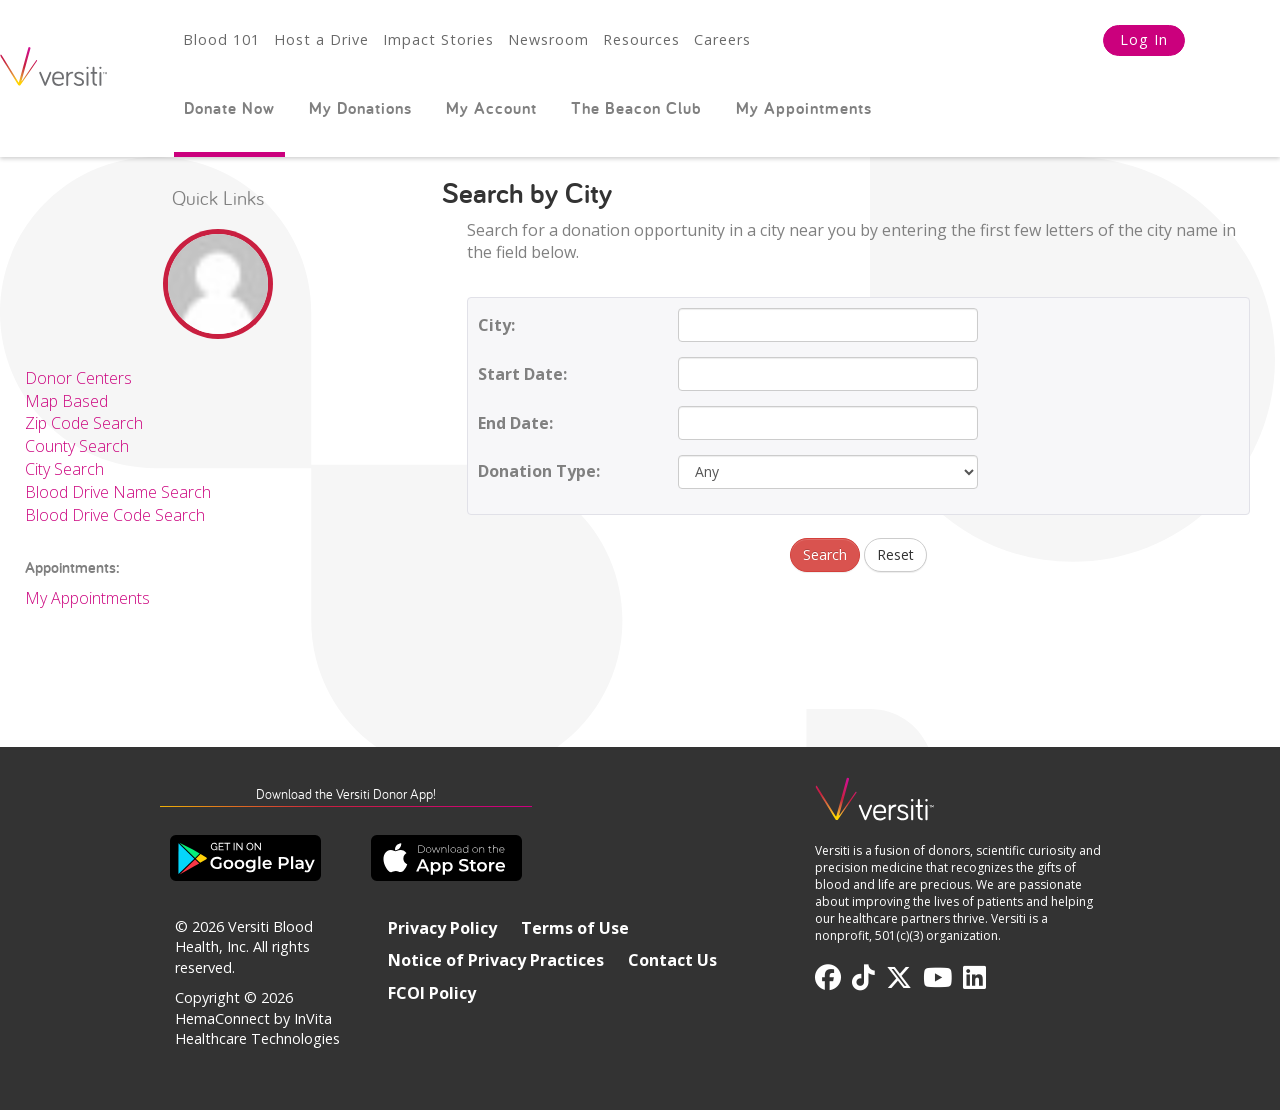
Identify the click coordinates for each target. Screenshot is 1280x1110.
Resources (641, 39)
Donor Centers (78, 378)
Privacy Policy (442, 928)
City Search (64, 469)
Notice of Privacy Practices (496, 960)
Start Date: (522, 374)
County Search (77, 446)
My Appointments (804, 108)
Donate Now (229, 108)
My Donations (360, 108)
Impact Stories (438, 39)
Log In (1144, 39)
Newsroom (548, 39)
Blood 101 (221, 39)
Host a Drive (321, 39)
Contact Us (672, 960)
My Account (491, 108)
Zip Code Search (84, 423)
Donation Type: (539, 471)
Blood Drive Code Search (115, 515)
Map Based (66, 401)
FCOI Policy (432, 993)
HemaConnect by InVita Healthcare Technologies (257, 1029)
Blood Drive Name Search (118, 492)
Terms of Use (575, 928)
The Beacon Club (636, 108)
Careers (722, 39)
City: (496, 325)
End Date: (515, 423)
